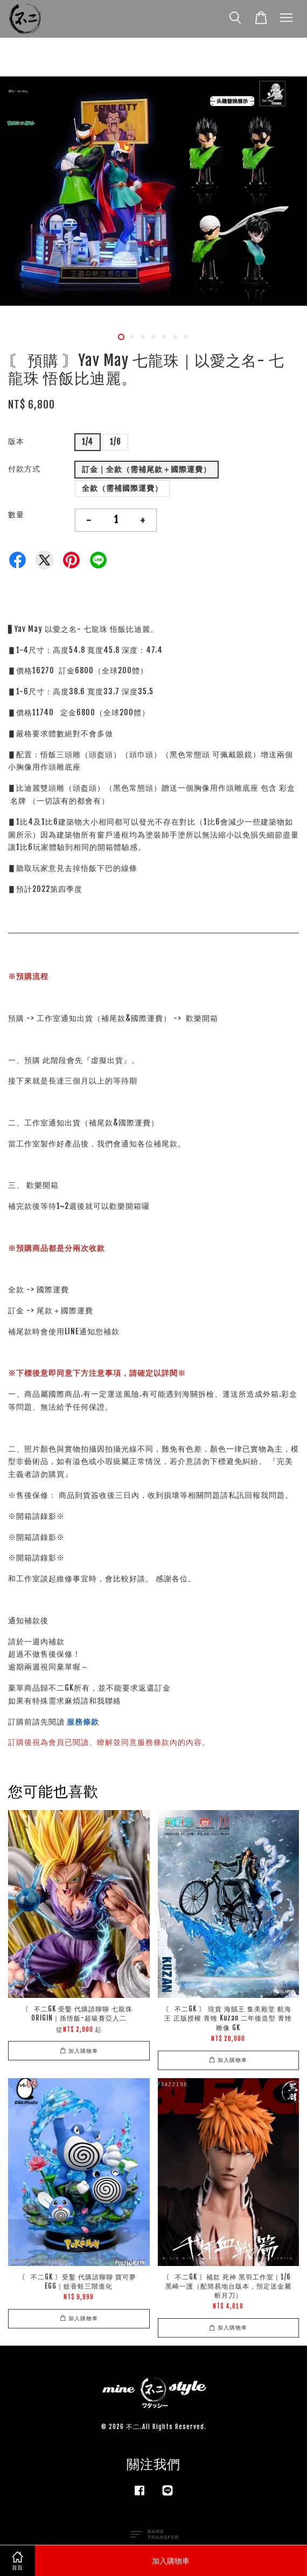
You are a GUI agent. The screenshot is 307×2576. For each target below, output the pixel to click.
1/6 (115, 441)
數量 (16, 514)
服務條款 (83, 1721)
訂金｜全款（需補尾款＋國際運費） (146, 469)
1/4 (87, 441)
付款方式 (24, 468)
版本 (16, 441)
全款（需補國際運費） (122, 487)
